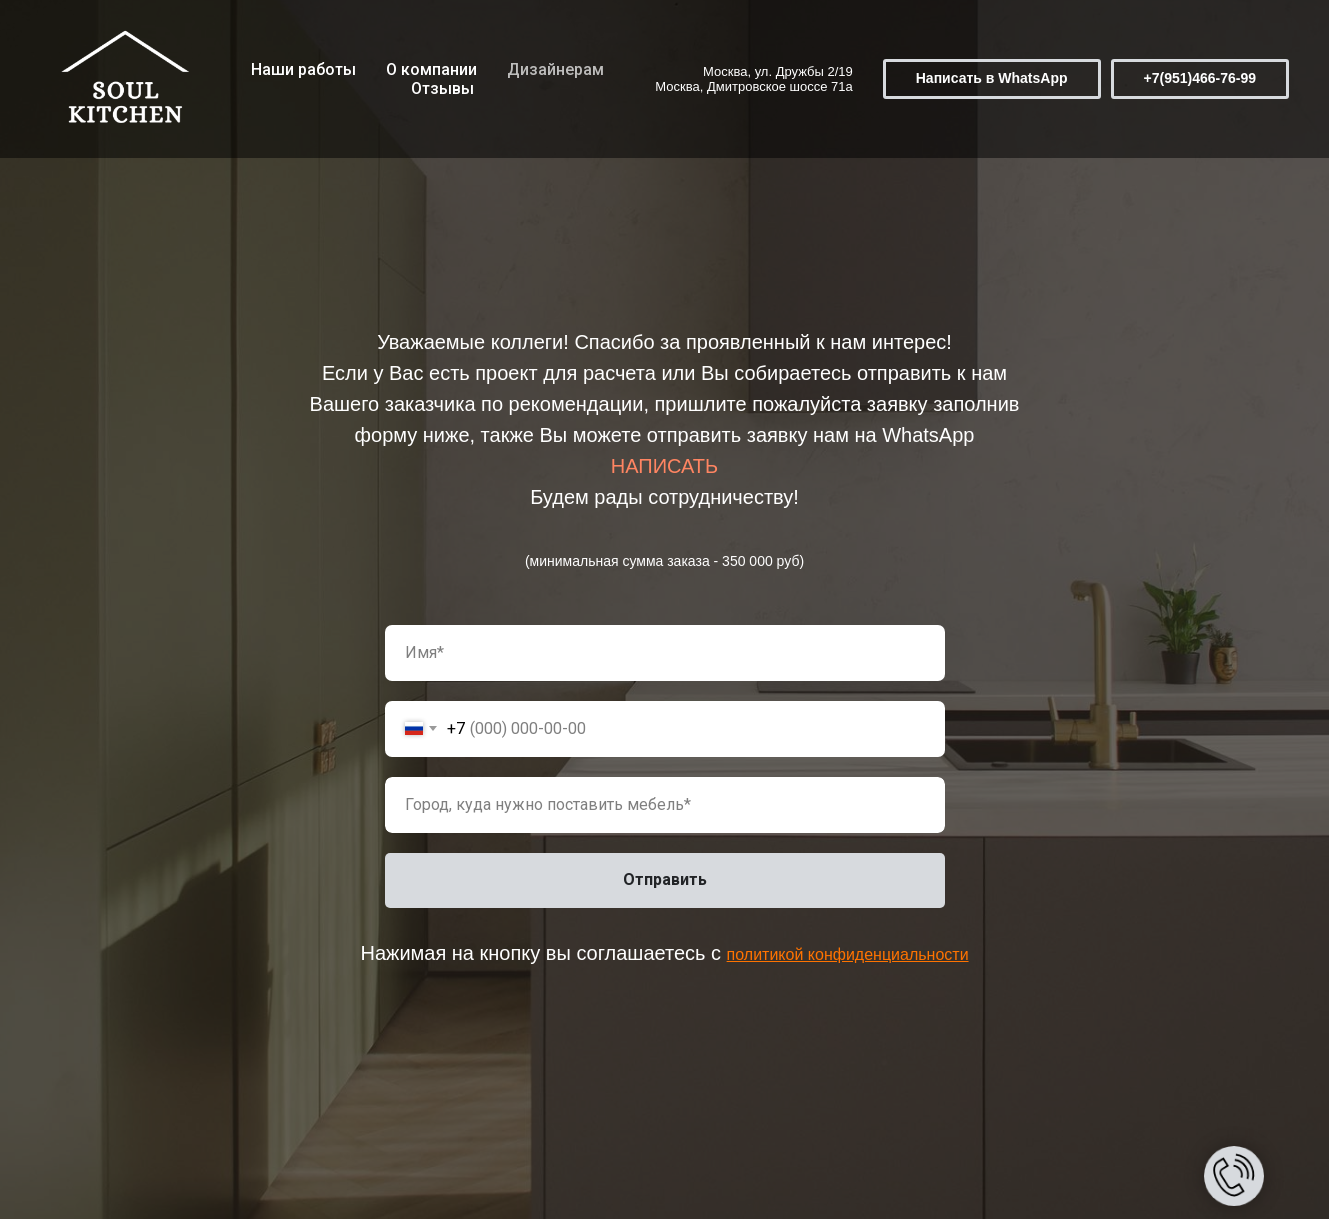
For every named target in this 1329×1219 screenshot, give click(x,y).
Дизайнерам (555, 69)
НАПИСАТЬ (664, 466)
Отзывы (442, 88)
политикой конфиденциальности (848, 954)
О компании (431, 69)
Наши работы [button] (303, 69)
